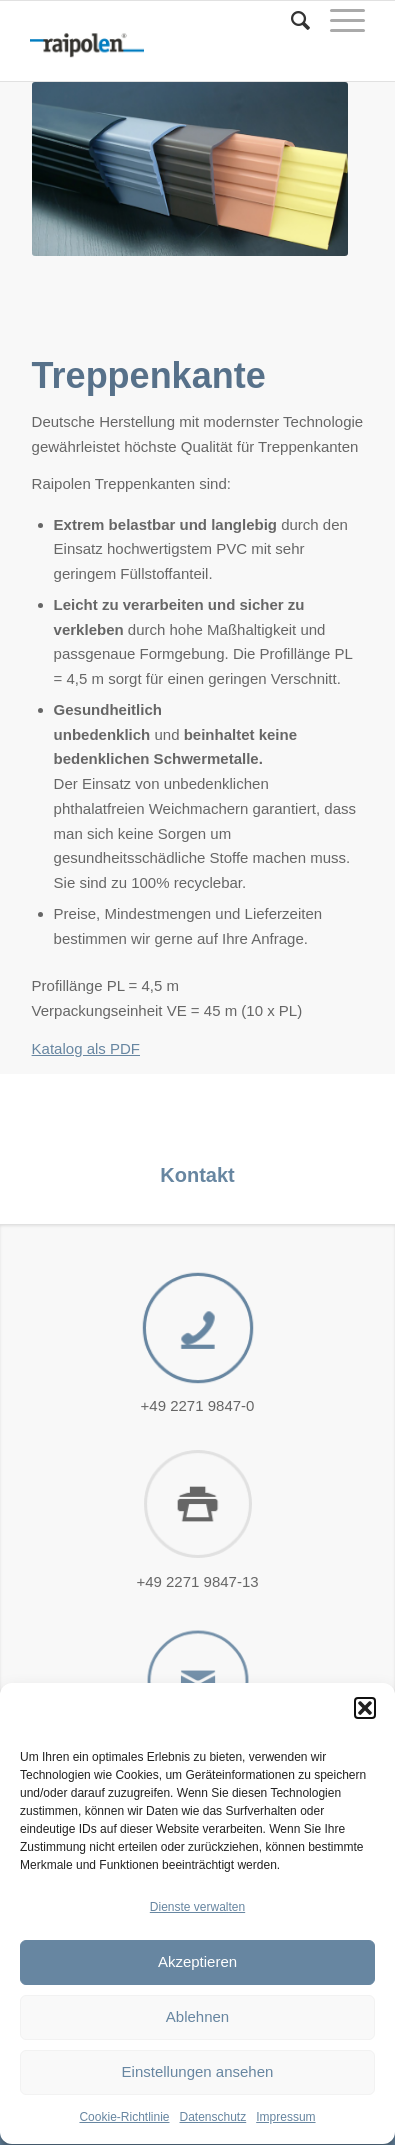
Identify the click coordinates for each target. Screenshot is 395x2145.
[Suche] (290, 21)
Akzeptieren (197, 1988)
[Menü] (337, 21)
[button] (365, 1734)
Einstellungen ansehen (198, 2098)
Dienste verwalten (197, 1934)
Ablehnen (197, 2043)
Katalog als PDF (86, 1048)
